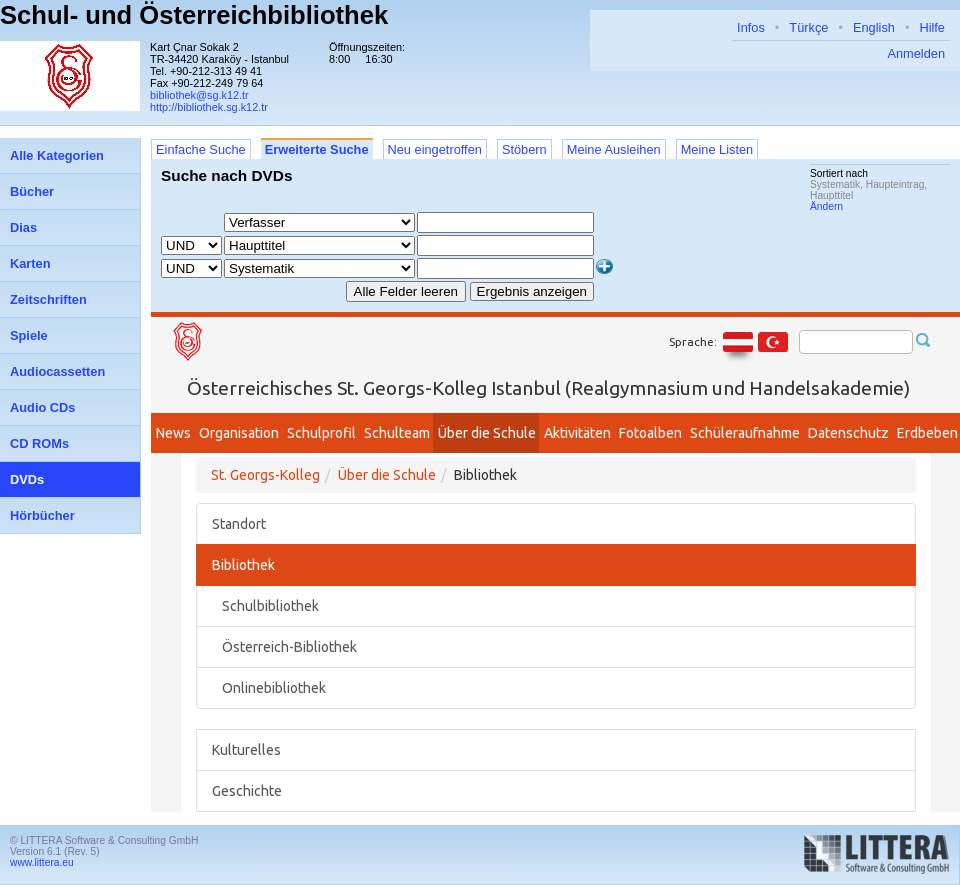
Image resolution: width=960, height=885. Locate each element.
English (874, 27)
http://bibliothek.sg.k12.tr (209, 107)
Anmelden (916, 53)
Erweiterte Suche (317, 149)
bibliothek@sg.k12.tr (199, 95)
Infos (751, 27)
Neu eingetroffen (435, 149)
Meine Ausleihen (614, 149)
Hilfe (932, 27)
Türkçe (808, 27)
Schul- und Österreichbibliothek (194, 15)
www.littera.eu (42, 862)
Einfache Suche (201, 149)
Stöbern (524, 149)
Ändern (826, 206)
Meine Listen (717, 149)
